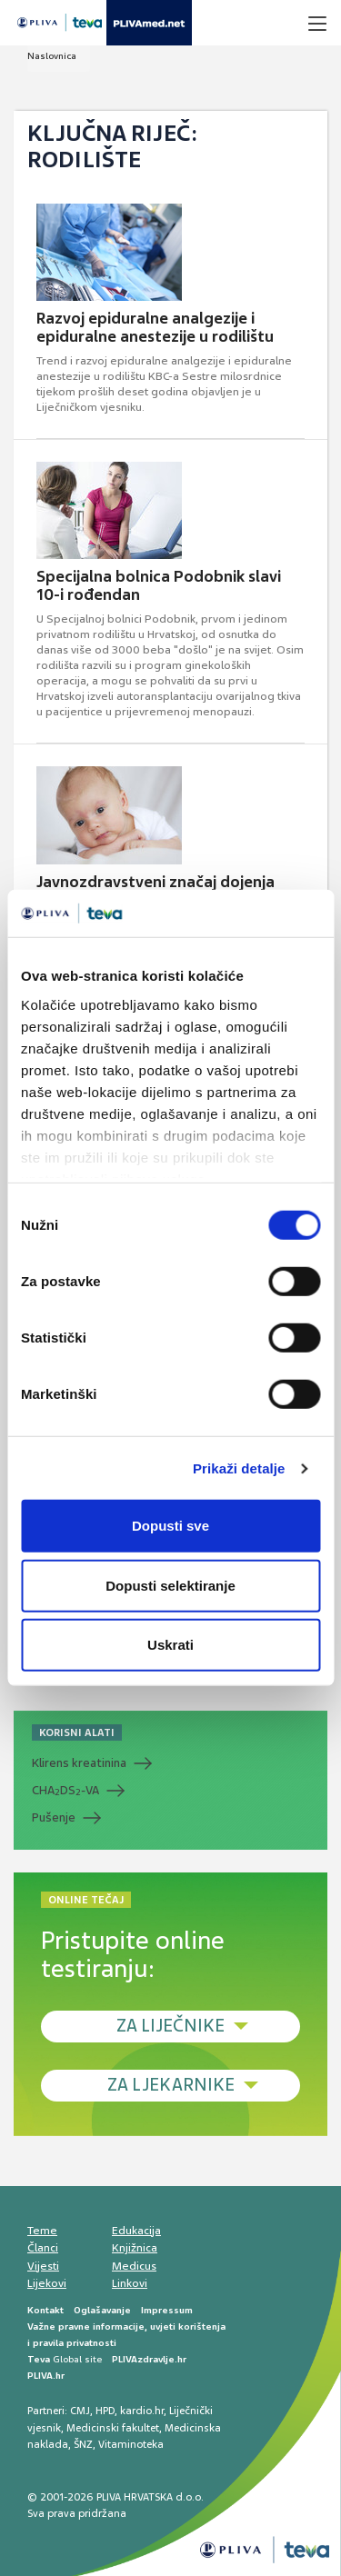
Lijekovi (46, 2283)
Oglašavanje (102, 2310)
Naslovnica (51, 56)
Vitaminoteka (131, 2444)
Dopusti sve (170, 1525)
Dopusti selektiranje (170, 1585)
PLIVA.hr (46, 2375)
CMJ (80, 2410)
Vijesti (43, 2266)
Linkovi (129, 2283)
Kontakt (45, 2310)
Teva (38, 2359)
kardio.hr (142, 2410)
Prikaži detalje (239, 1468)
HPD (105, 2410)
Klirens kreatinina (79, 1763)
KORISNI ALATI (77, 1732)
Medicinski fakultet (112, 2427)
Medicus (134, 2266)
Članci (42, 2248)
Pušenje (53, 1817)
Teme (42, 2230)
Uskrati (170, 1644)
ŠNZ (83, 2444)
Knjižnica (134, 2248)
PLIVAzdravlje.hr (149, 2359)
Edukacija (136, 2230)
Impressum (167, 2310)
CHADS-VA (65, 1790)
